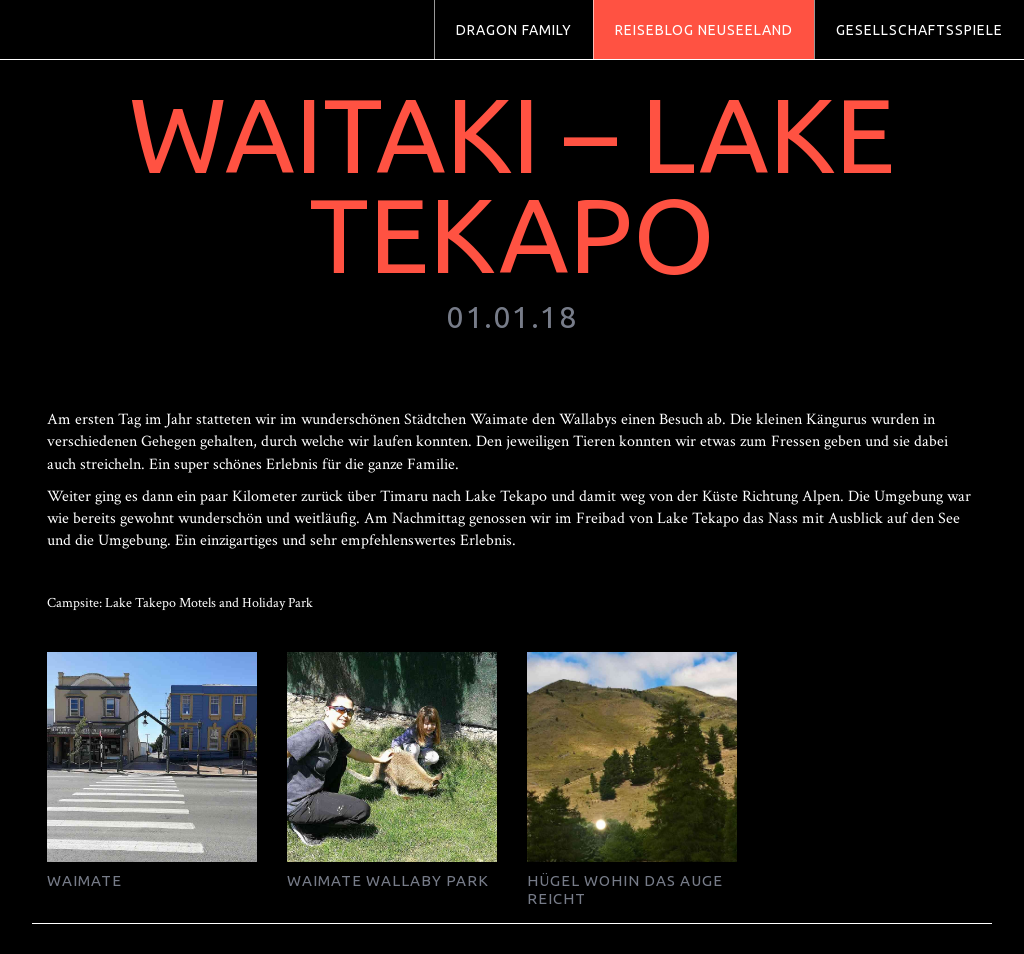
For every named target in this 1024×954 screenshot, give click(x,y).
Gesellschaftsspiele (919, 30)
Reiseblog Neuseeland (704, 30)
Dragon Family (514, 30)
